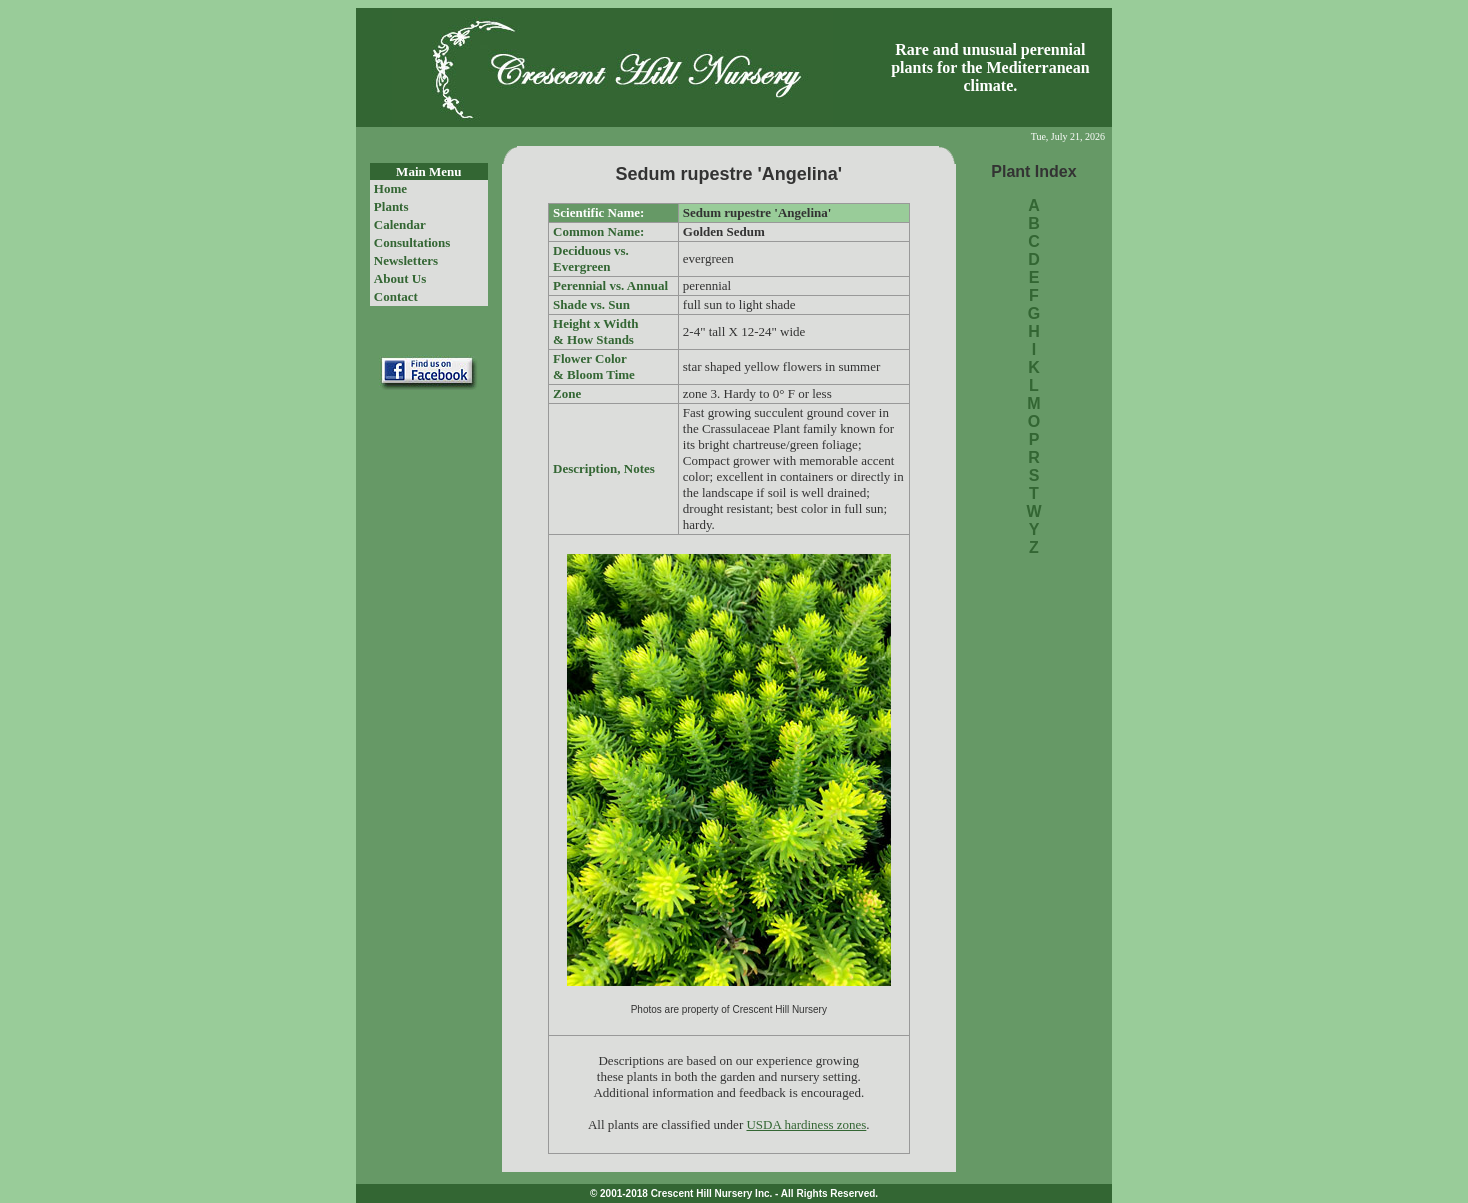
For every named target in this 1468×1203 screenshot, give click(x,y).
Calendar (400, 224)
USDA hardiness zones (806, 1124)
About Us (400, 278)
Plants (391, 206)
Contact (396, 296)
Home (390, 188)
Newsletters (406, 260)
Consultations (412, 242)
